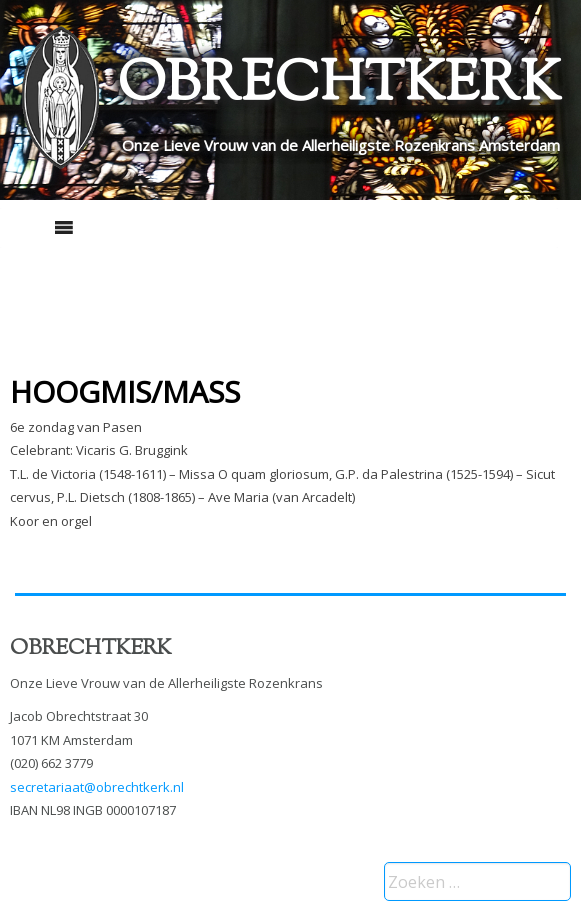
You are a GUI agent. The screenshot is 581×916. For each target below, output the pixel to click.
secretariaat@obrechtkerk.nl (97, 787)
